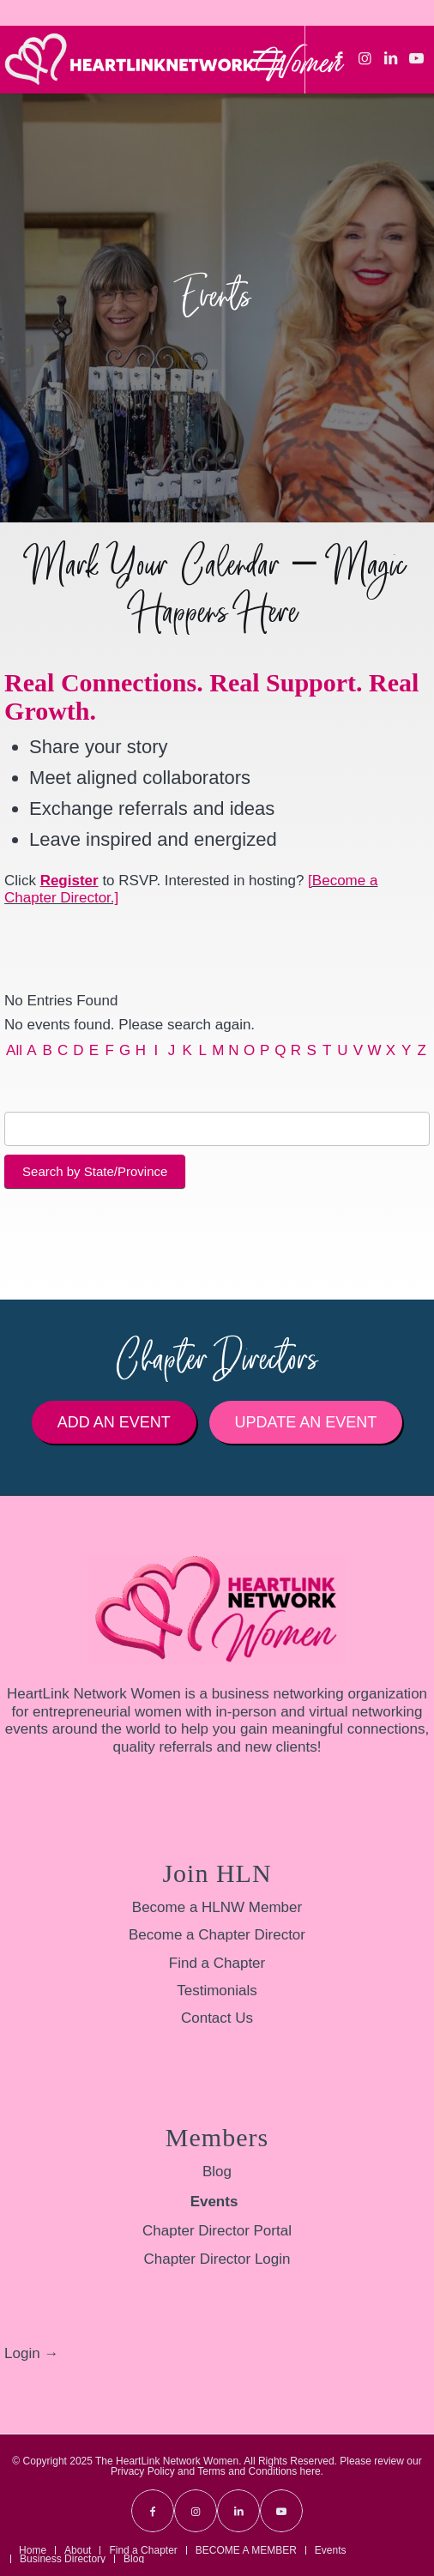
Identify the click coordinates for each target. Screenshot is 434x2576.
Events (214, 2201)
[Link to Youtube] (417, 59)
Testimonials (217, 1990)
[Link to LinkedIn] (391, 59)
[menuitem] (259, 59)
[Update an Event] (306, 1422)
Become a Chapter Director (217, 1935)
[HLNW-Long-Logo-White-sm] (174, 59)
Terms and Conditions (247, 2471)
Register (69, 880)
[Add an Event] (114, 1422)
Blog (217, 2171)
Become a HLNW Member (217, 1907)
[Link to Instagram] (365, 59)
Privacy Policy (143, 2471)
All (14, 1050)
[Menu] (259, 59)
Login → (31, 2353)
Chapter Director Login (216, 2259)
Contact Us (217, 2018)
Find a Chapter (217, 1963)
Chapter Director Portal (217, 2231)
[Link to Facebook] (340, 59)
